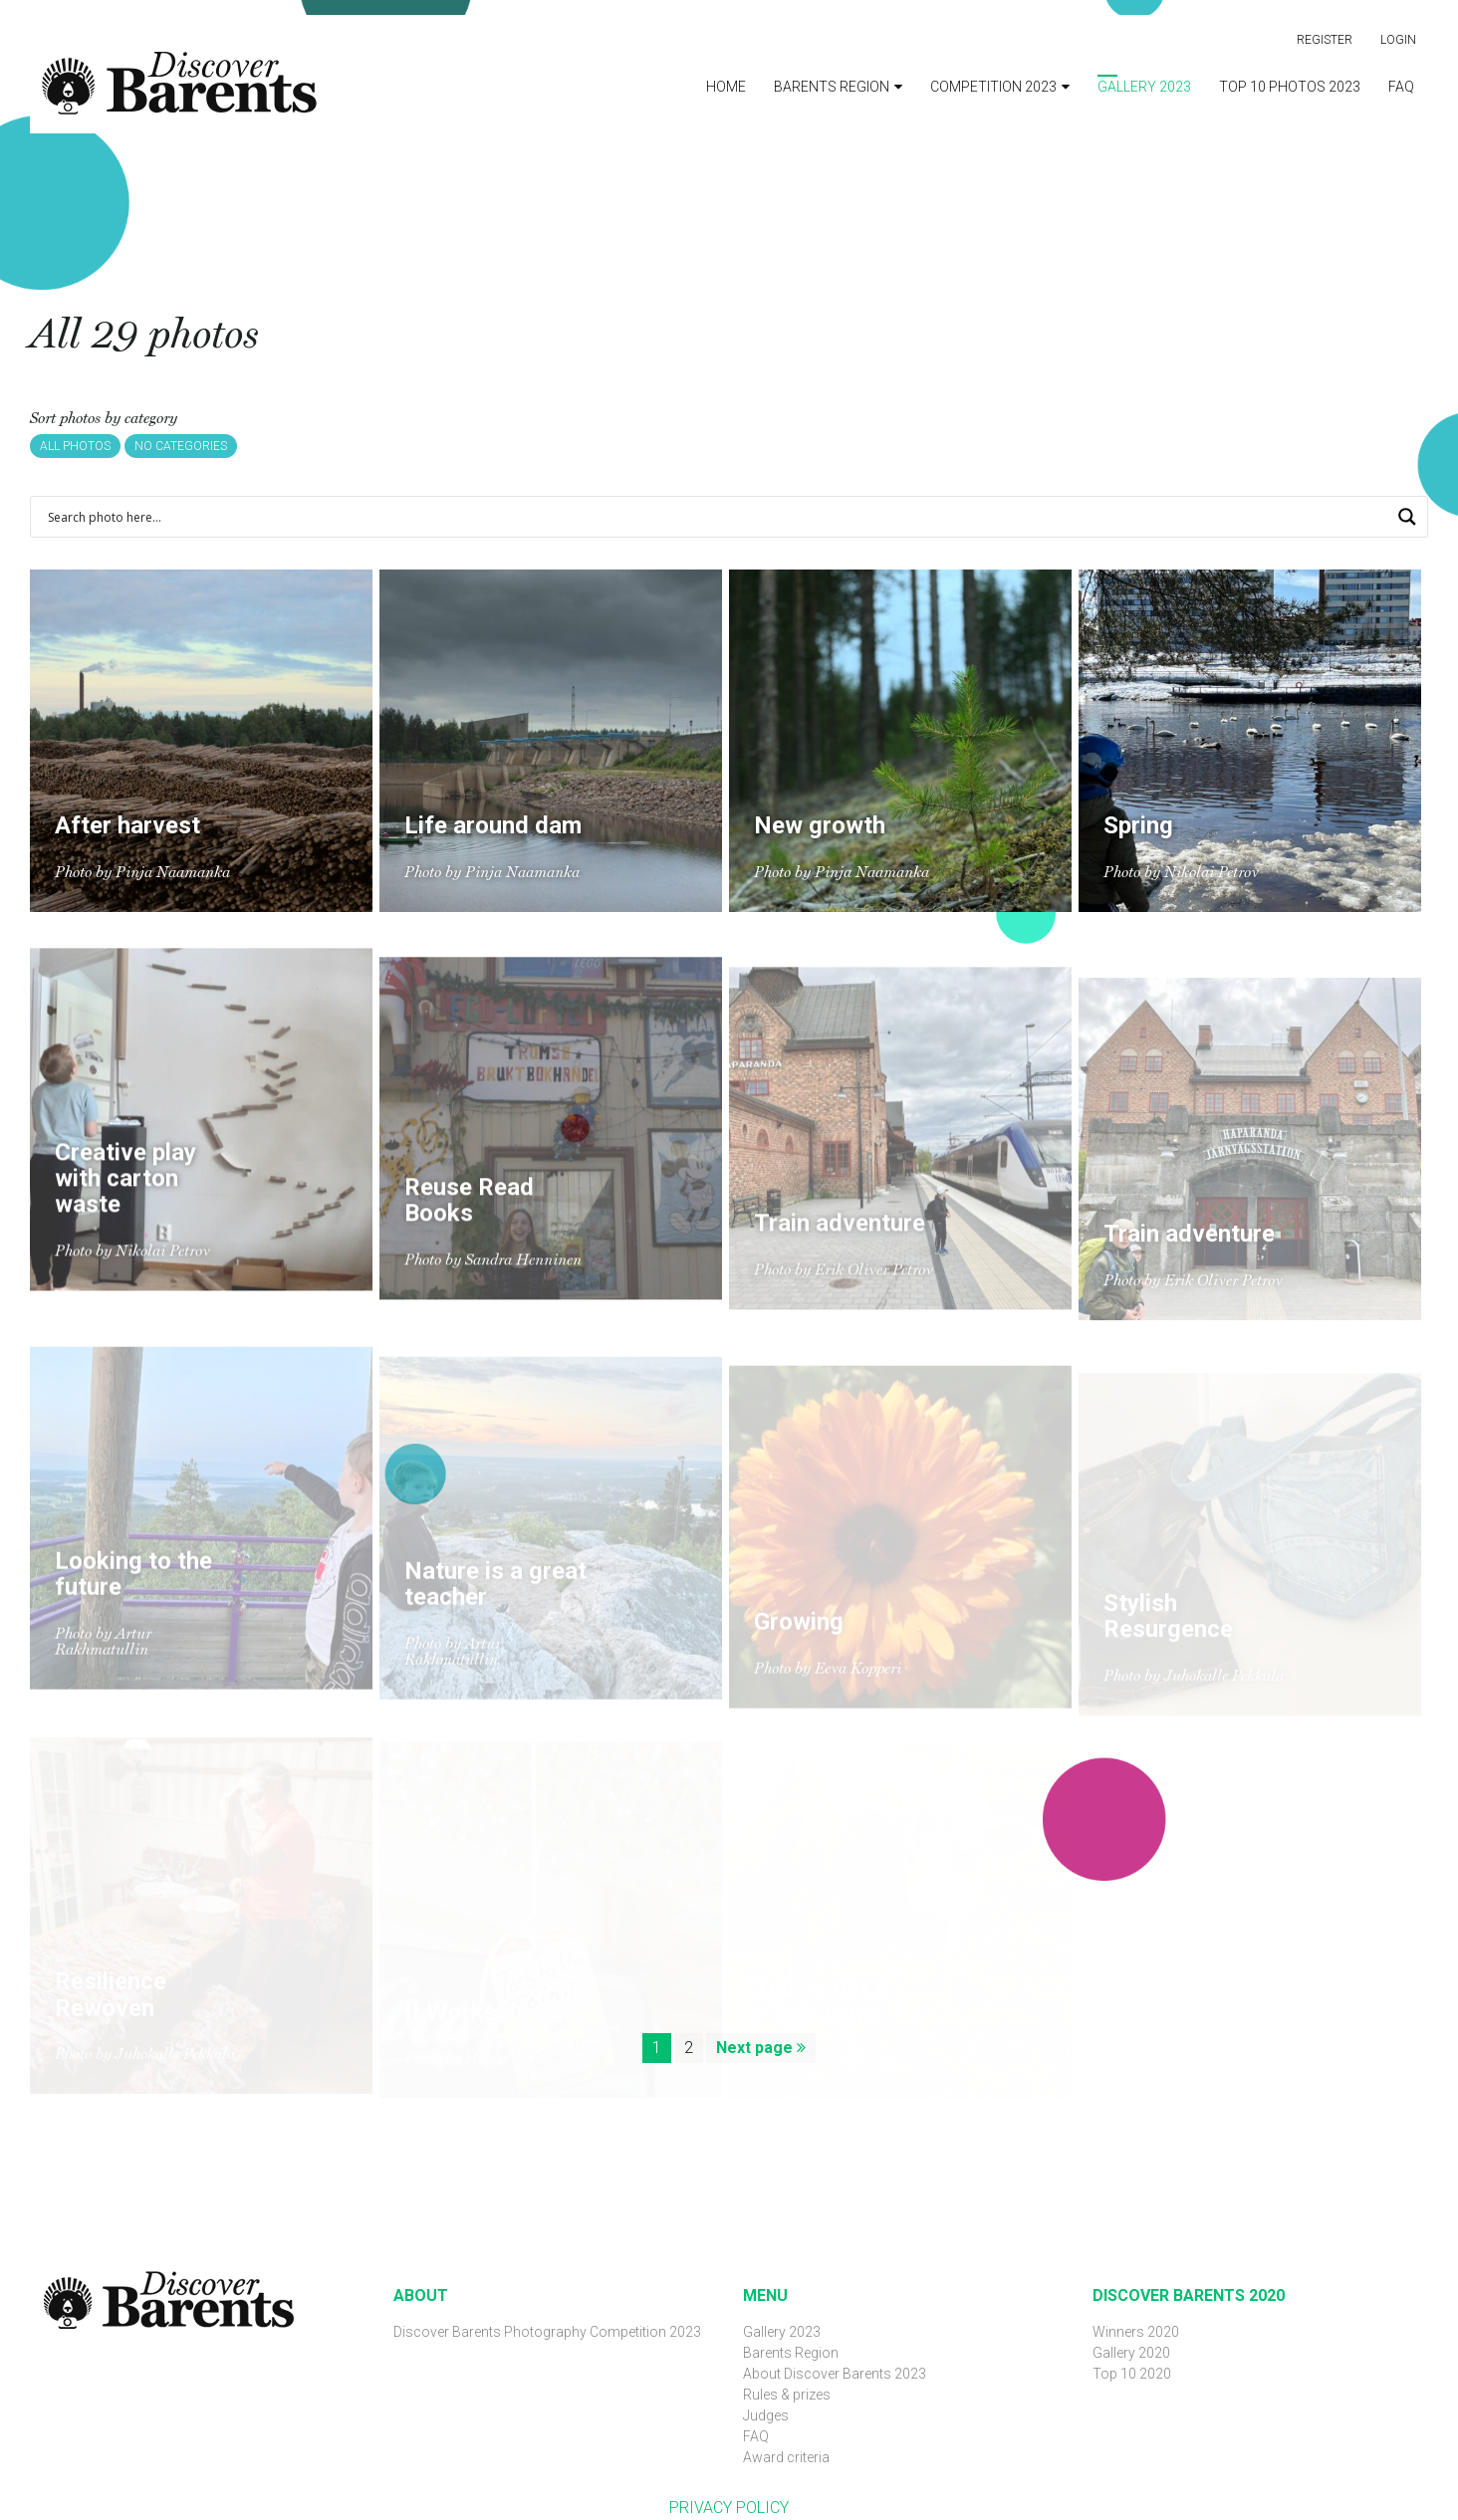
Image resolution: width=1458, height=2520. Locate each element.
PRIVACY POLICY (729, 2507)
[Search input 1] (716, 517)
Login (1398, 40)
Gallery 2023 (1144, 87)
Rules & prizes (787, 2395)
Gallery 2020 (1131, 2353)
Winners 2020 (1136, 2332)
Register (1324, 40)
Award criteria (786, 2457)
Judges (766, 2415)
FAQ (1401, 87)
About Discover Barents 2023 (834, 2374)
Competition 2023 (993, 87)
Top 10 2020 (1132, 2374)
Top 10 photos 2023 (1289, 87)
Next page (761, 2047)
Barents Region (831, 87)
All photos (75, 446)
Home (726, 87)
